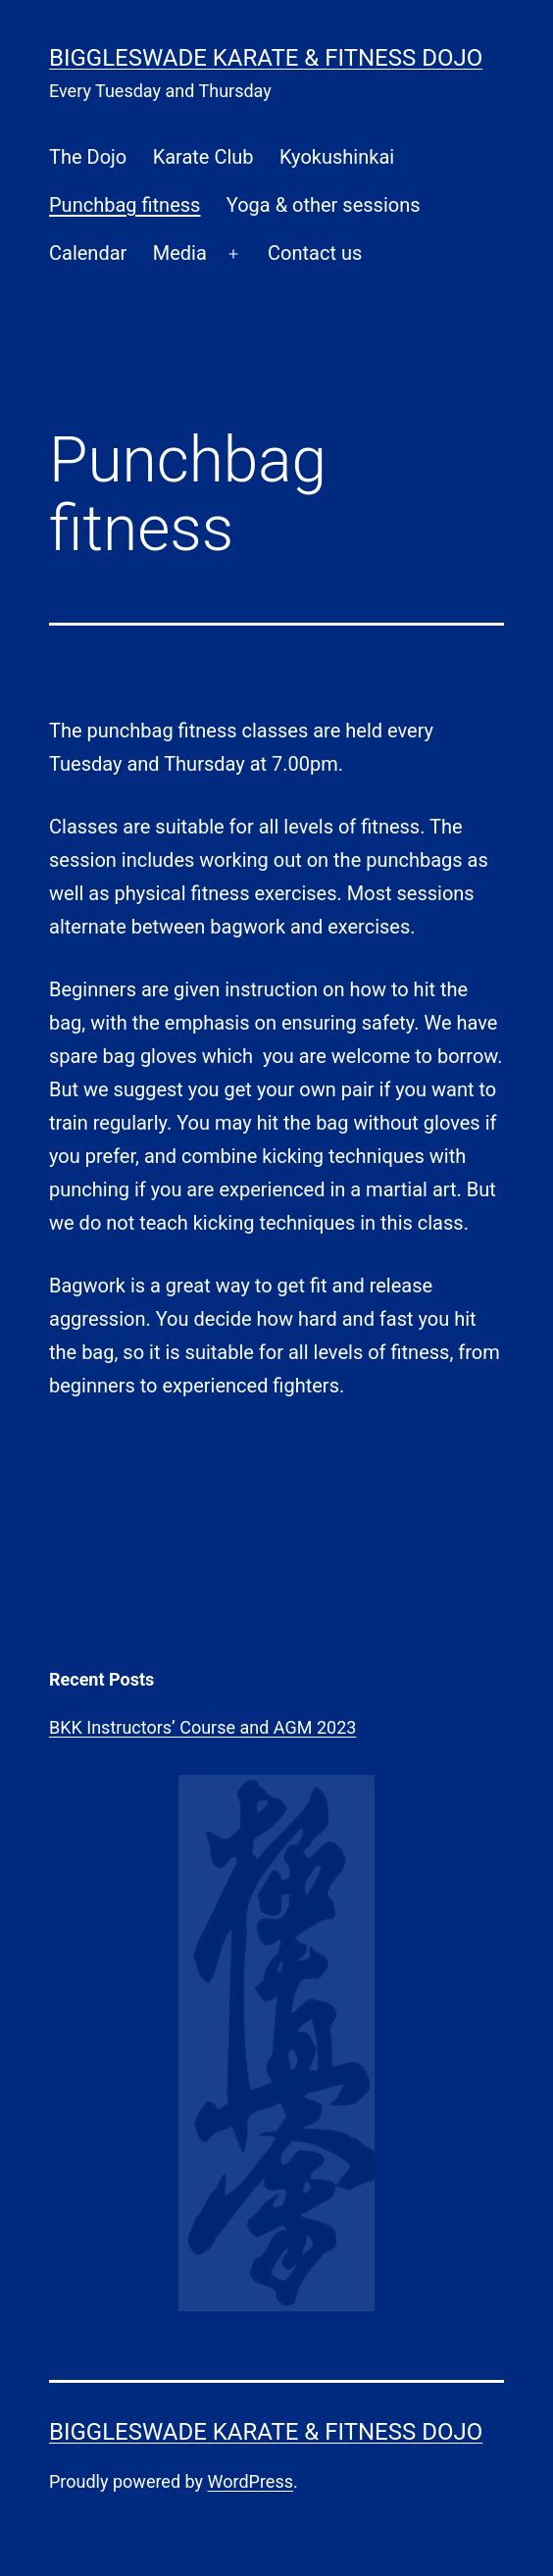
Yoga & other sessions (323, 205)
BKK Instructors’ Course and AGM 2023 (202, 1727)
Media (180, 253)
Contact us (315, 253)
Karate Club (203, 157)
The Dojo (87, 157)
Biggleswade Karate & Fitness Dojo (265, 58)
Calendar (87, 253)
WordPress (250, 2481)
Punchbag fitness (124, 205)
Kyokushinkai (336, 157)
